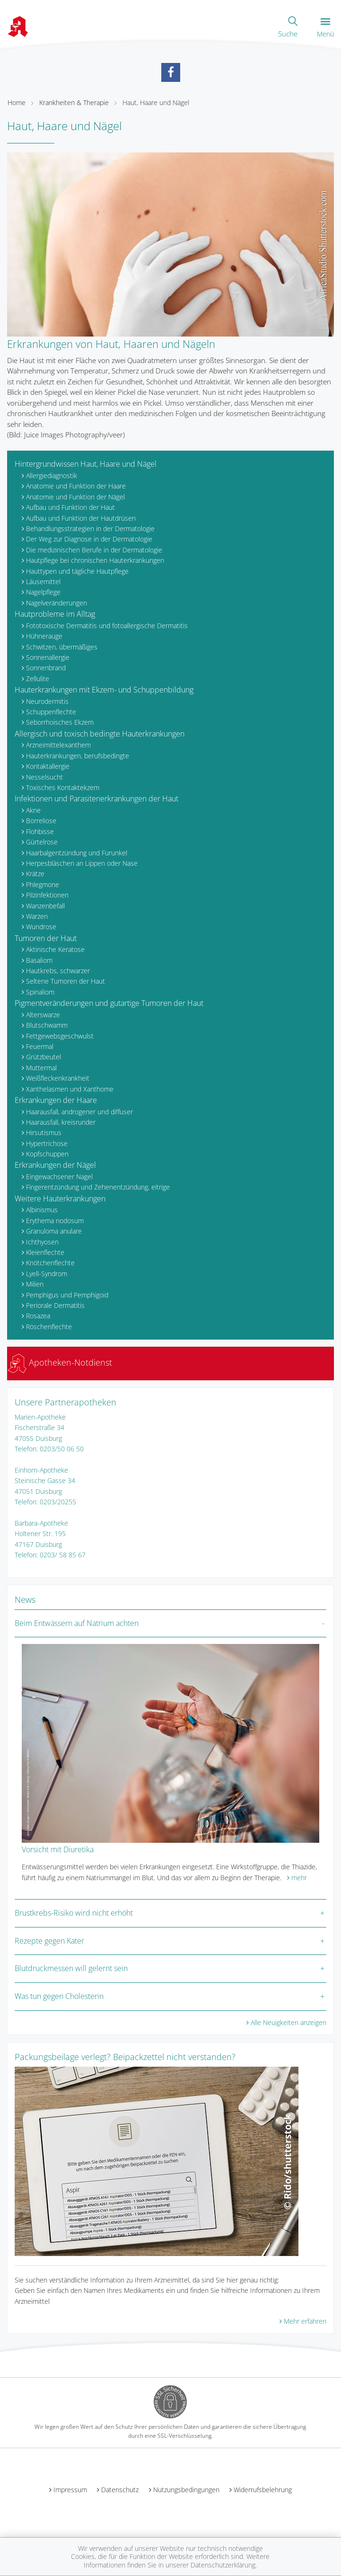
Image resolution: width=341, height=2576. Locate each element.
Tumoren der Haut (46, 938)
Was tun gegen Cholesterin (59, 1996)
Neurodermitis (47, 701)
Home (17, 102)
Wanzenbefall (45, 905)
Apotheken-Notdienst (60, 1362)
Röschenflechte (49, 1326)
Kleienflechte (45, 1252)
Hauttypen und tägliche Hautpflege (77, 571)
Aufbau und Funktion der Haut (70, 507)
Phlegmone (42, 884)
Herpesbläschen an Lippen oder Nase (82, 863)
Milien (35, 1283)
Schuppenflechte (51, 711)
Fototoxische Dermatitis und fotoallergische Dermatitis (107, 625)
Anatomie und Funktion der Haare (76, 485)
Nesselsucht (44, 777)
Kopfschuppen (47, 1153)
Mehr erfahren (305, 2321)
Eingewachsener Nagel (59, 1176)
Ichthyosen (42, 1241)
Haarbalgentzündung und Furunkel (76, 852)
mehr (299, 1877)
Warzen (37, 916)
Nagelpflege (43, 591)
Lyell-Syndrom (46, 1273)
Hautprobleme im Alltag (55, 614)
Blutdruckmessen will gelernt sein (71, 1968)
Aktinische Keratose (55, 949)
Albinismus (42, 1209)
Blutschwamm (47, 1025)
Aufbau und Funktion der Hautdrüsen (81, 518)
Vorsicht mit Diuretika (58, 1849)
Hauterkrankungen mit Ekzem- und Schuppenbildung (104, 689)
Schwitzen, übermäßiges (61, 646)
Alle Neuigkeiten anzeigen (288, 2022)
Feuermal (39, 1046)
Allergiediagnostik (51, 475)
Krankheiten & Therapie (74, 102)
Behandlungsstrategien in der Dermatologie (90, 528)
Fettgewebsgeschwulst (60, 1035)
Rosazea (38, 1315)
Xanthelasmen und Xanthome (70, 1088)
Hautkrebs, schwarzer (58, 970)
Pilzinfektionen (47, 894)
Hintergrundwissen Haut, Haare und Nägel (86, 464)
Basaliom (39, 960)
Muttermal (41, 1067)
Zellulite (37, 678)
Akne (33, 810)
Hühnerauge (44, 635)
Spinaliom (40, 991)
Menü (325, 28)
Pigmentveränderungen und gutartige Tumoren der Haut (109, 1003)
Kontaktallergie (48, 766)
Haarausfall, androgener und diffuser (79, 1111)
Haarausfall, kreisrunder (61, 1122)
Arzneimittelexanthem (58, 744)
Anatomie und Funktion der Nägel (75, 496)
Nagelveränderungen (56, 602)
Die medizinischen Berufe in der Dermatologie (94, 549)
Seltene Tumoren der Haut (65, 981)
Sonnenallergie (48, 657)
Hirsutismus (43, 1132)
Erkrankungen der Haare (56, 1100)
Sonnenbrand (46, 667)
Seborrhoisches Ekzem (60, 722)
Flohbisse (40, 831)
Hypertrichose (47, 1143)
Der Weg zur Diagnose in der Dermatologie (89, 538)
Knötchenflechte (50, 1262)
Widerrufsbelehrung (263, 2489)
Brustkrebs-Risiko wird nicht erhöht (74, 1913)
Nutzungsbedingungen (186, 2489)
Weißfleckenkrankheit (57, 1078)
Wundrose (41, 926)
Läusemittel (43, 581)
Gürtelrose (42, 841)
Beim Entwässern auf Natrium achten (77, 1623)
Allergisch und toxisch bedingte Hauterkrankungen (99, 733)
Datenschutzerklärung (223, 2564)
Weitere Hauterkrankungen (60, 1198)
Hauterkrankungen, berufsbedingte (77, 755)
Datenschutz (120, 2489)
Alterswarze (43, 1014)
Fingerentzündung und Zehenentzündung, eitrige (98, 1186)
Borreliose (41, 820)
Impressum (70, 2489)
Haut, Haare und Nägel (155, 102)
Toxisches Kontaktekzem (62, 787)
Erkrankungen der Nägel (55, 1165)
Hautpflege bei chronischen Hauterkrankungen (95, 560)
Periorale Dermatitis (55, 1305)
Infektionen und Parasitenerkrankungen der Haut (96, 798)
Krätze (35, 873)
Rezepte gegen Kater (49, 1941)
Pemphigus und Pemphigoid (67, 1294)
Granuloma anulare (54, 1230)
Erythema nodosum (55, 1220)
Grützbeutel (43, 1056)
